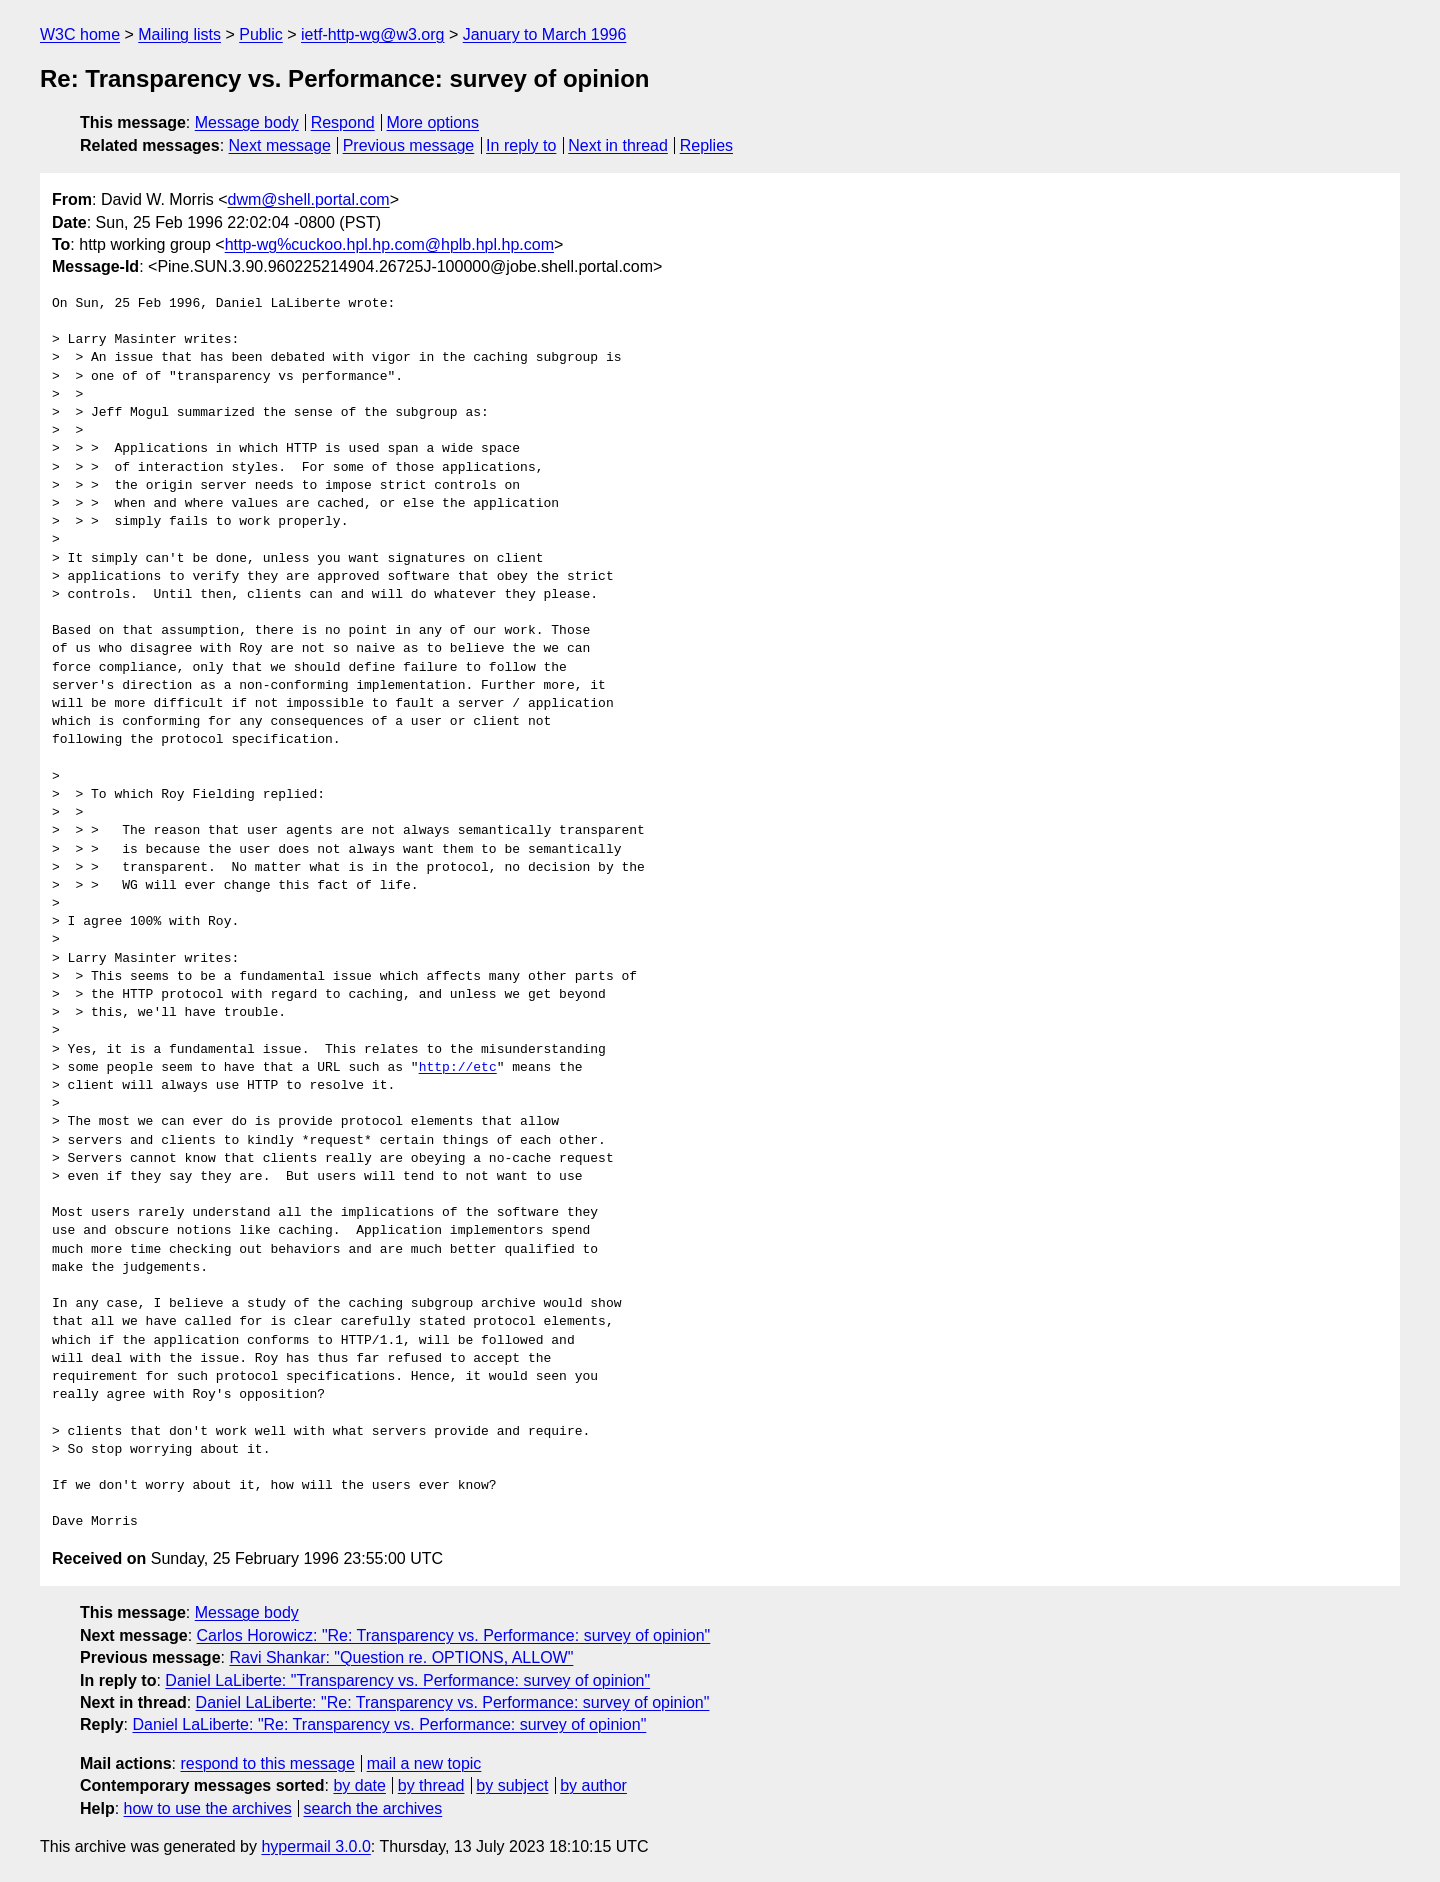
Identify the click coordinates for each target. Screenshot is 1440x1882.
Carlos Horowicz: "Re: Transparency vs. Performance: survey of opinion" (454, 1635)
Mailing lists (179, 34)
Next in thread (618, 145)
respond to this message (267, 1763)
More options (433, 122)
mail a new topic (424, 1763)
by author (593, 1785)
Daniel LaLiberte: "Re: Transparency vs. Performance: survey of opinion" (453, 1702)
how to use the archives (208, 1808)
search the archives (373, 1808)
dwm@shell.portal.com (309, 199)
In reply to (521, 145)
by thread (431, 1785)
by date (359, 1785)
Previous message (409, 145)
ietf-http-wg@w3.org (372, 34)
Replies (706, 145)
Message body (247, 122)
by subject (512, 1785)
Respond (343, 122)
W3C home (80, 34)
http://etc (458, 1068)
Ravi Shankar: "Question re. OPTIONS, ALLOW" (401, 1657)
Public (261, 34)
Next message (280, 145)
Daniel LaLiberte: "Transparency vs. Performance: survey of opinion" (407, 1680)
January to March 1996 (545, 34)
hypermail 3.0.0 (315, 1846)
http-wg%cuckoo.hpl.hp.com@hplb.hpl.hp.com (389, 244)
